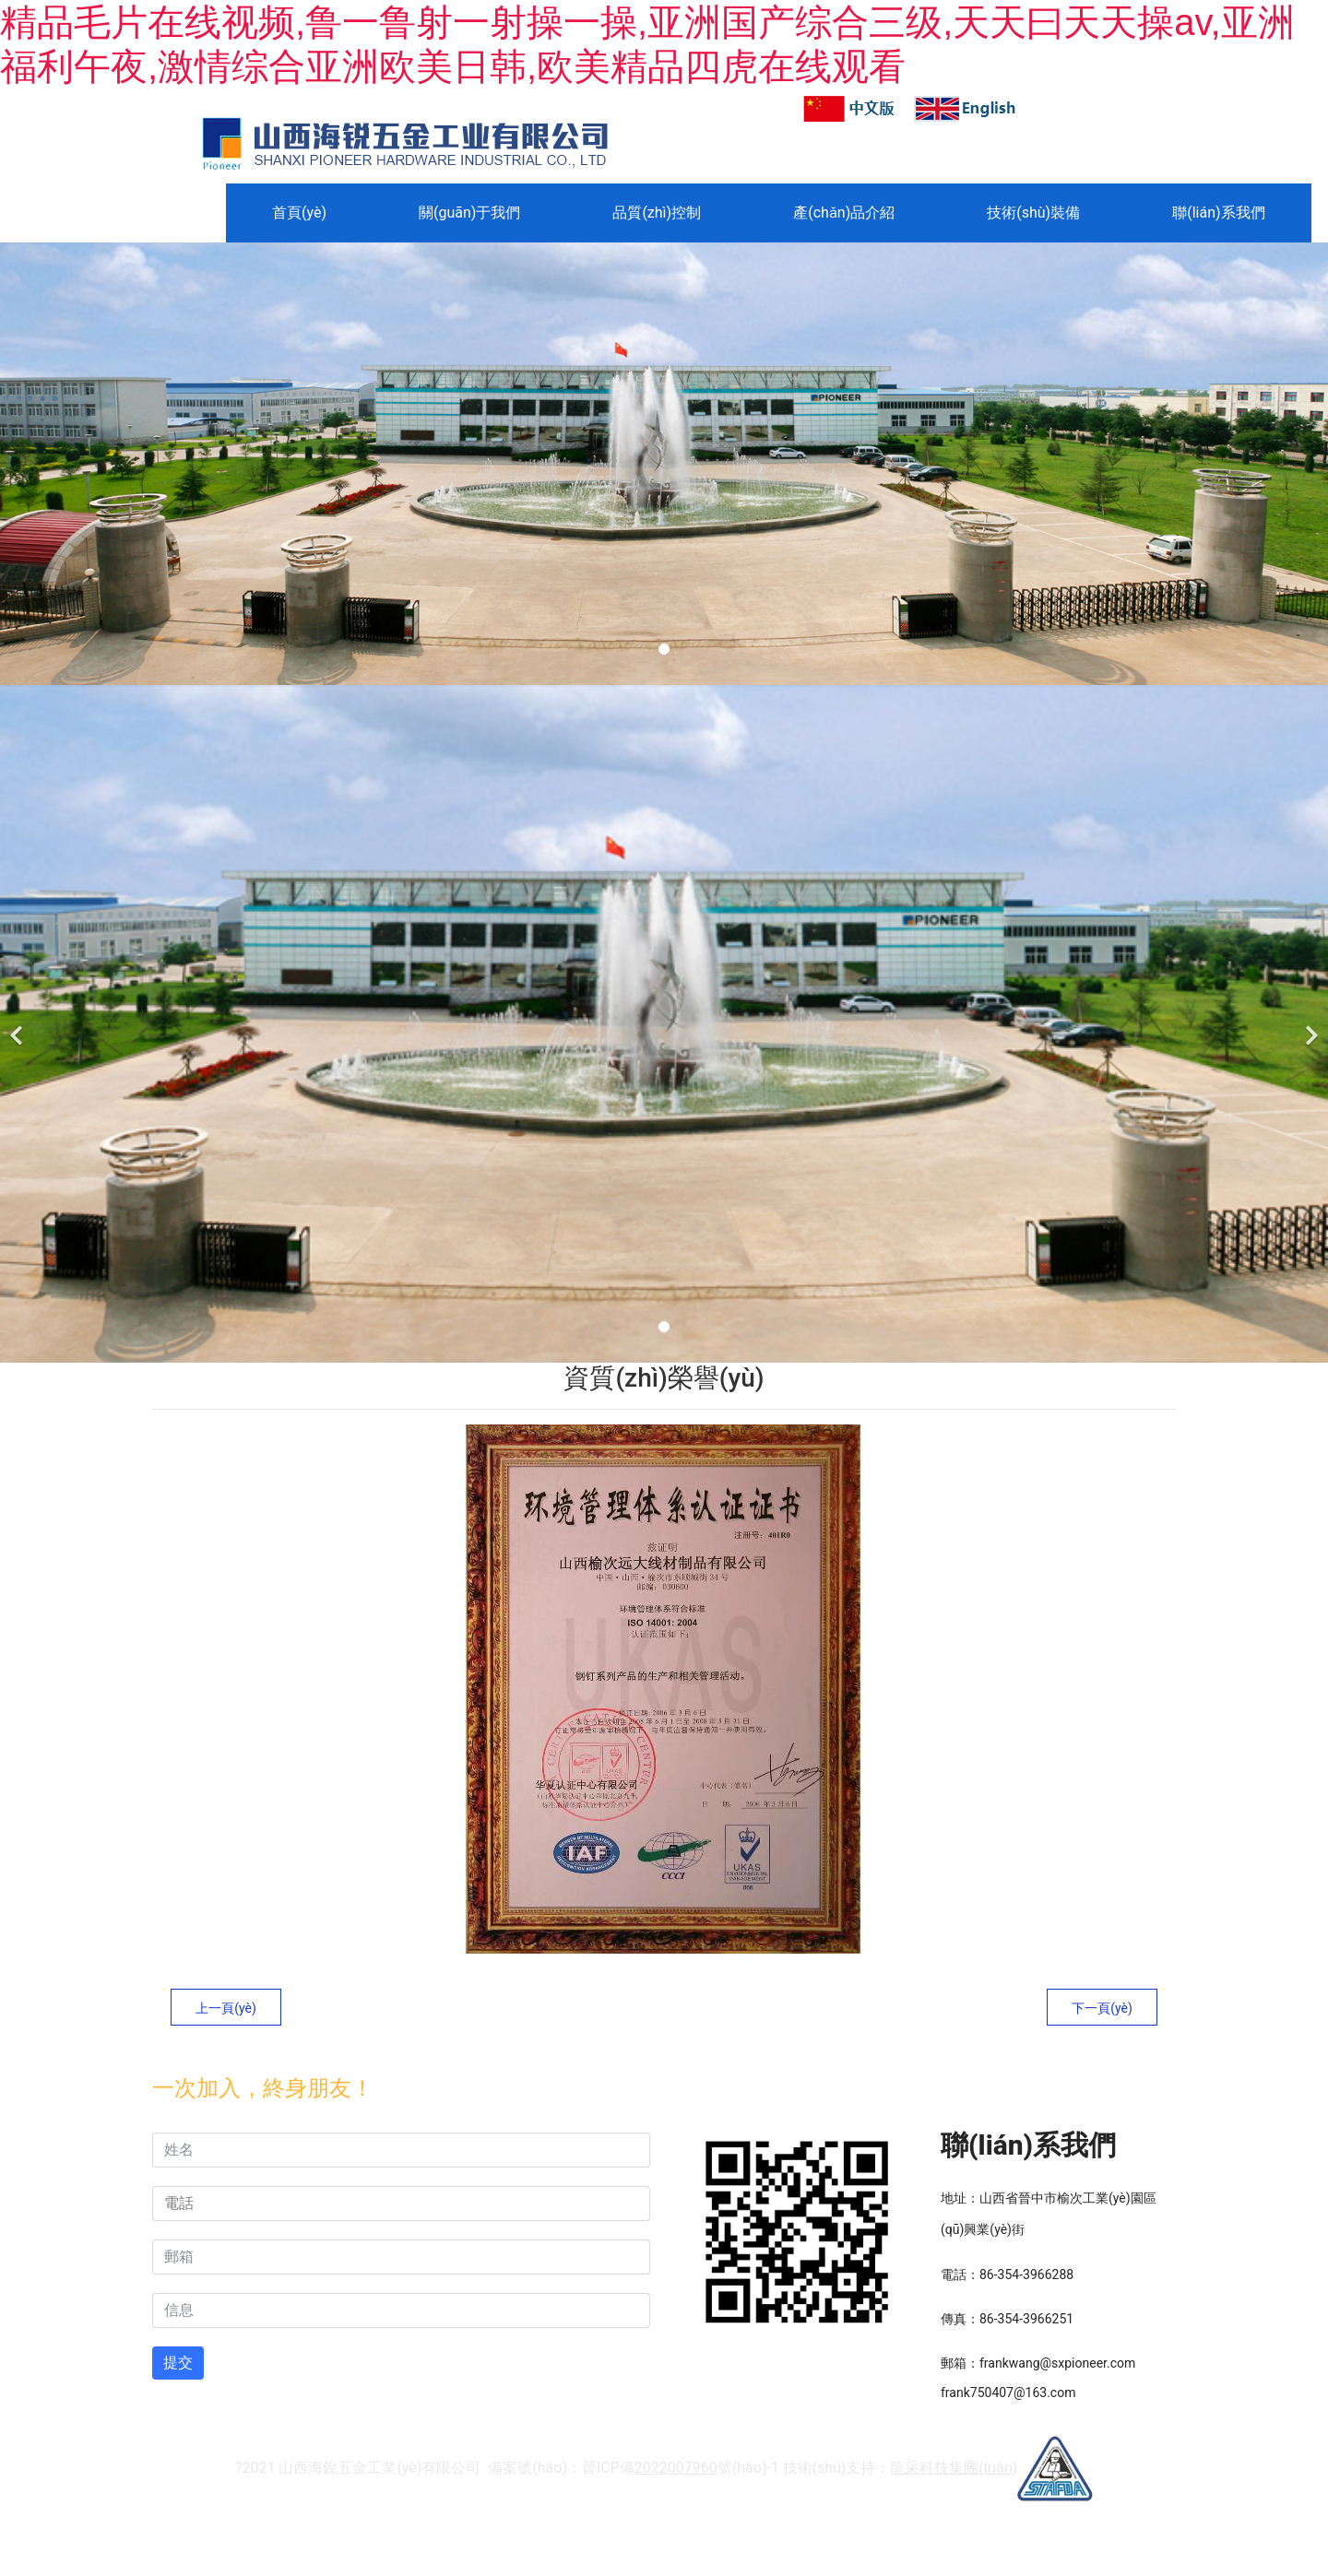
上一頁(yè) (226, 2008)
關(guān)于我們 (469, 212)
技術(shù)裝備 (1033, 212)
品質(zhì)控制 (656, 212)
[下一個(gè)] (1309, 1024)
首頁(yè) (299, 212)
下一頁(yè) (1102, 2008)
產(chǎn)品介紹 (844, 212)
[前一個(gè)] (18, 1024)
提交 (178, 2362)
